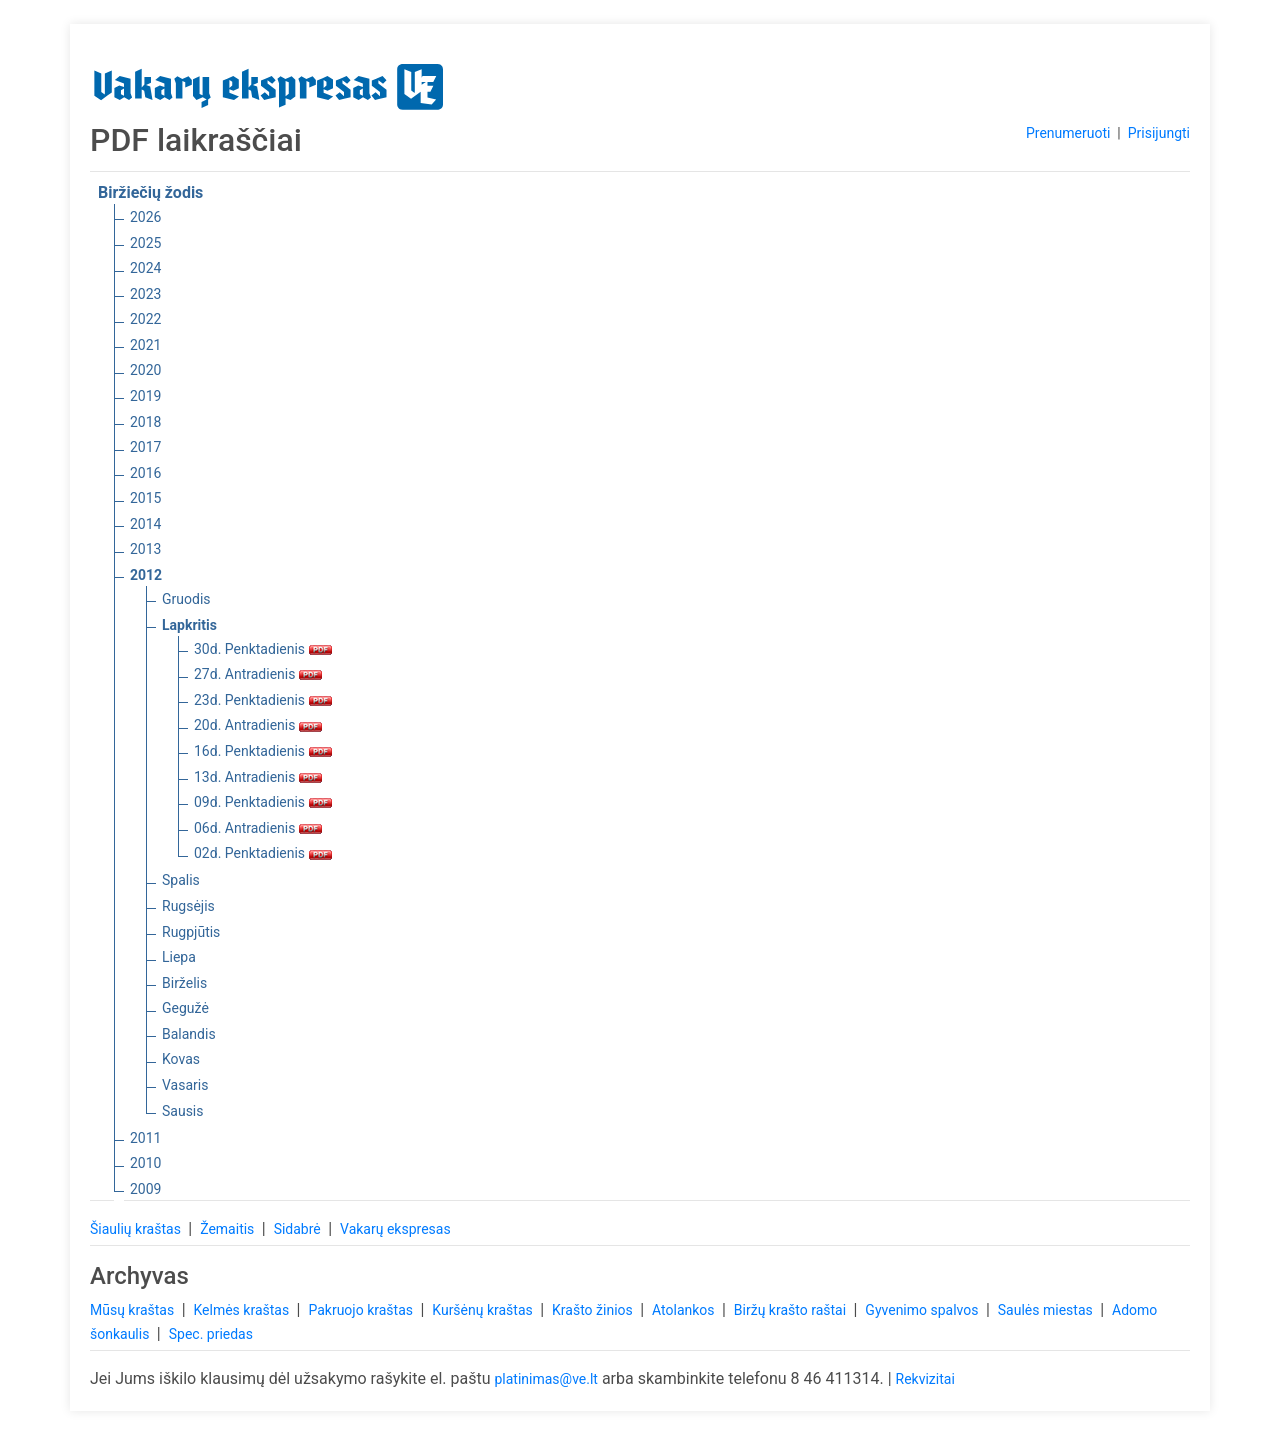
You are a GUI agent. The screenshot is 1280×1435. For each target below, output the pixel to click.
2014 (145, 524)
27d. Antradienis (258, 674)
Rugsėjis (188, 906)
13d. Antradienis (258, 777)
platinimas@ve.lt (545, 1379)
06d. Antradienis (258, 828)
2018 (145, 422)
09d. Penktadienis (263, 802)
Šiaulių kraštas (137, 1229)
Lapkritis (189, 625)
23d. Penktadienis (263, 700)
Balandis (189, 1034)
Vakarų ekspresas (395, 1229)
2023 (145, 294)
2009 (145, 1189)
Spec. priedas (211, 1334)
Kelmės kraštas (242, 1310)
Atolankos (685, 1310)
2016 (145, 473)
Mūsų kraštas (134, 1310)
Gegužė (185, 1008)
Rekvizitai (925, 1379)
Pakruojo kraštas (362, 1310)
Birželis (184, 983)
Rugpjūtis (191, 932)
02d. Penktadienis (263, 853)
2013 (145, 549)
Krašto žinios (594, 1310)
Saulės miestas (1047, 1310)
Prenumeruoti (1068, 133)
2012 (146, 575)
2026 (145, 217)
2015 (145, 498)
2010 (145, 1163)
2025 (145, 243)
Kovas (181, 1059)
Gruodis (186, 599)
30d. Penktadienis (263, 649)
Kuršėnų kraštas (484, 1310)
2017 (145, 447)
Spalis (181, 880)
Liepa (179, 957)
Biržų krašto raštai (792, 1310)
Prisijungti (1159, 133)
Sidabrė (299, 1229)
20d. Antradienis (258, 725)
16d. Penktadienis (263, 751)
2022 (145, 319)
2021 (145, 345)
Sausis (183, 1111)
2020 (145, 370)
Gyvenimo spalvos (923, 1310)
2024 (145, 268)
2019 (145, 396)
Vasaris (185, 1085)
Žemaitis (229, 1229)
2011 (145, 1138)
